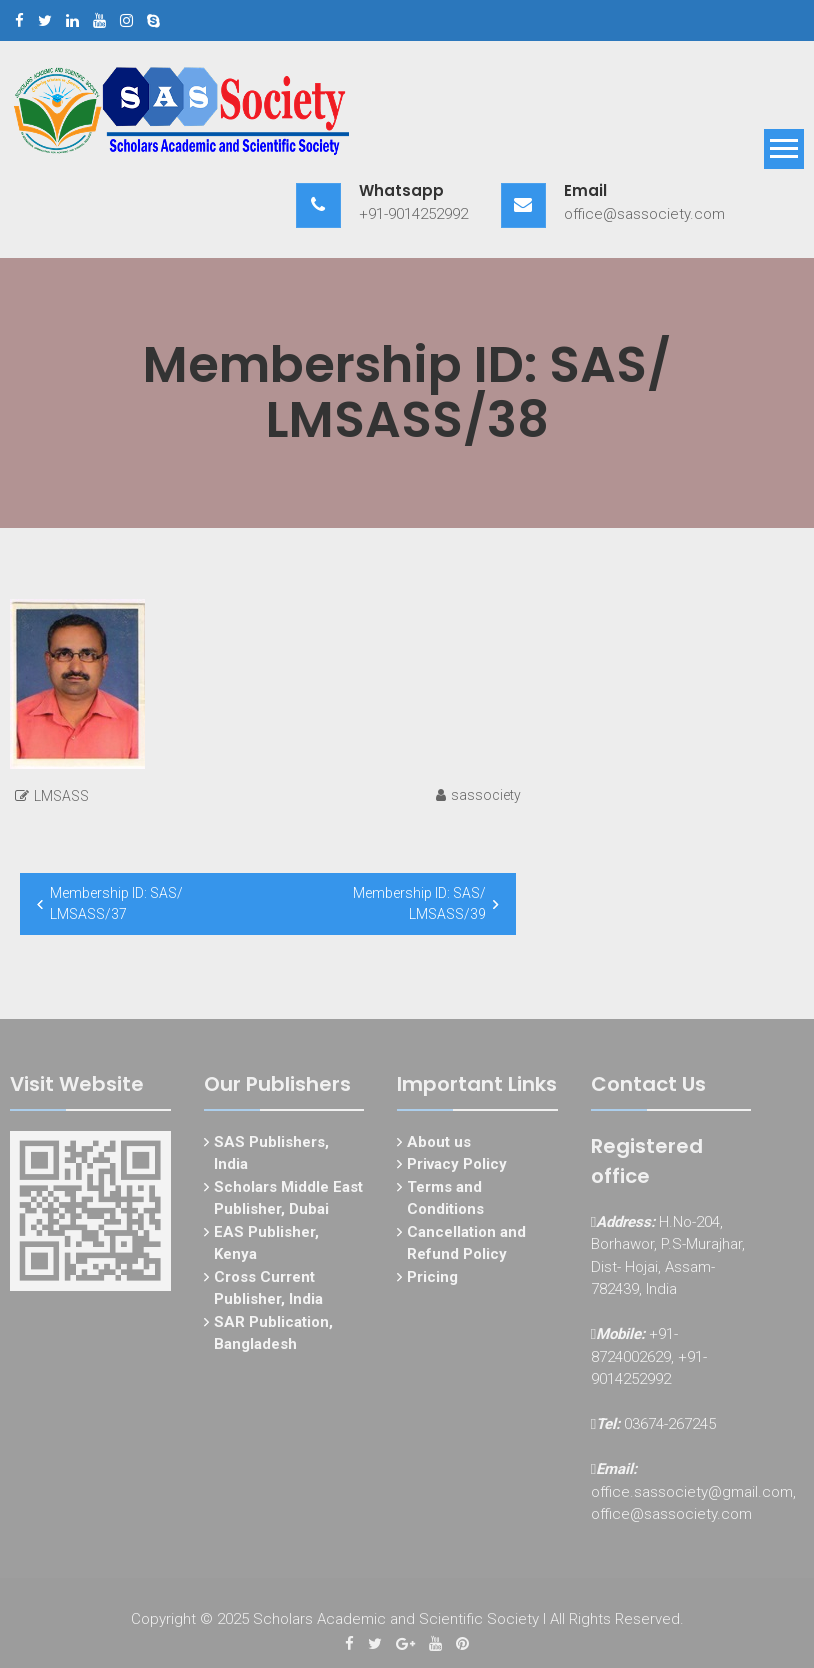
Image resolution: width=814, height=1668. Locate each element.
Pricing (432, 1281)
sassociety (486, 795)
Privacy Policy (457, 1168)
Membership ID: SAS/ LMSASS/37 (116, 903)
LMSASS (61, 796)
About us (439, 1146)
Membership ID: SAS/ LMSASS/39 (419, 903)
